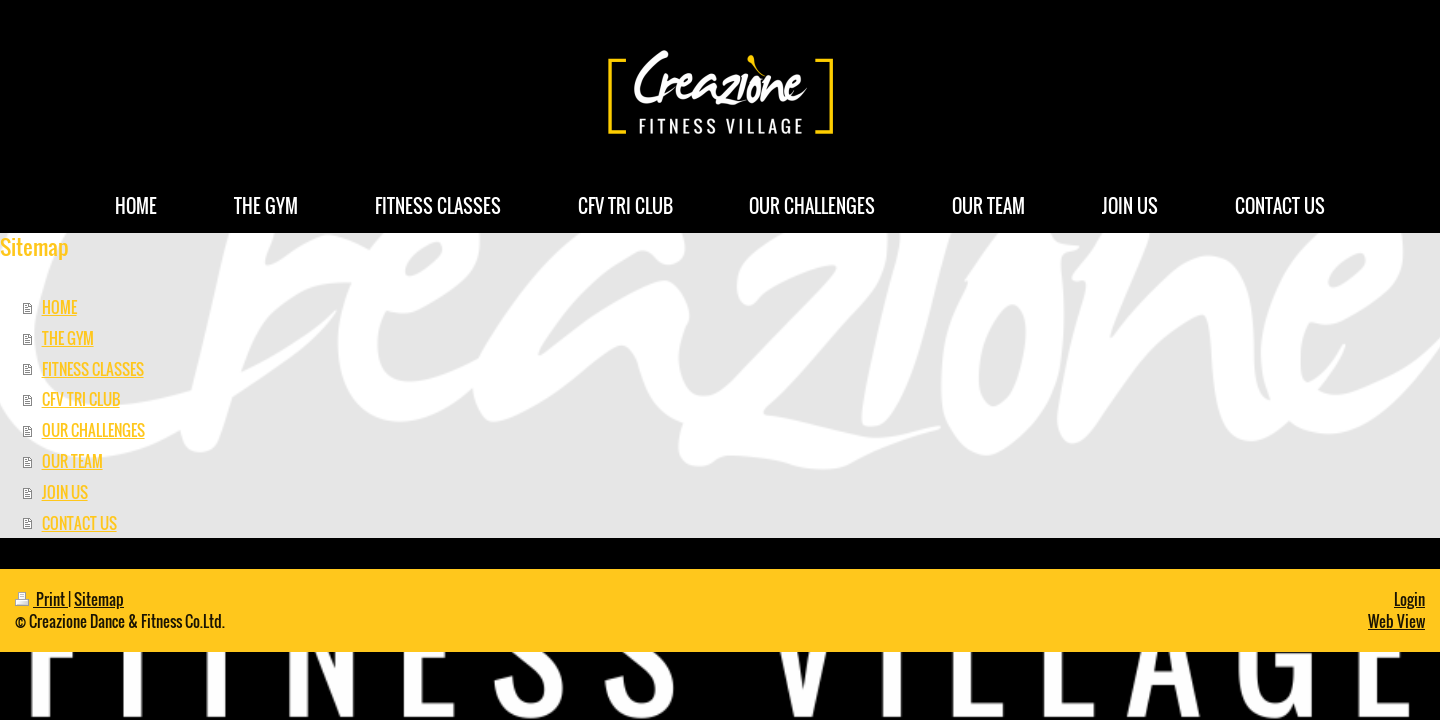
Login (1409, 599)
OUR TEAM (72, 461)
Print (41, 599)
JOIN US (65, 492)
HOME (59, 307)
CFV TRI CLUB (81, 399)
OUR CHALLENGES (93, 430)
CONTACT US (79, 523)
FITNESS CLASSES (93, 369)
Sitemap (99, 599)
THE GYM (68, 338)
